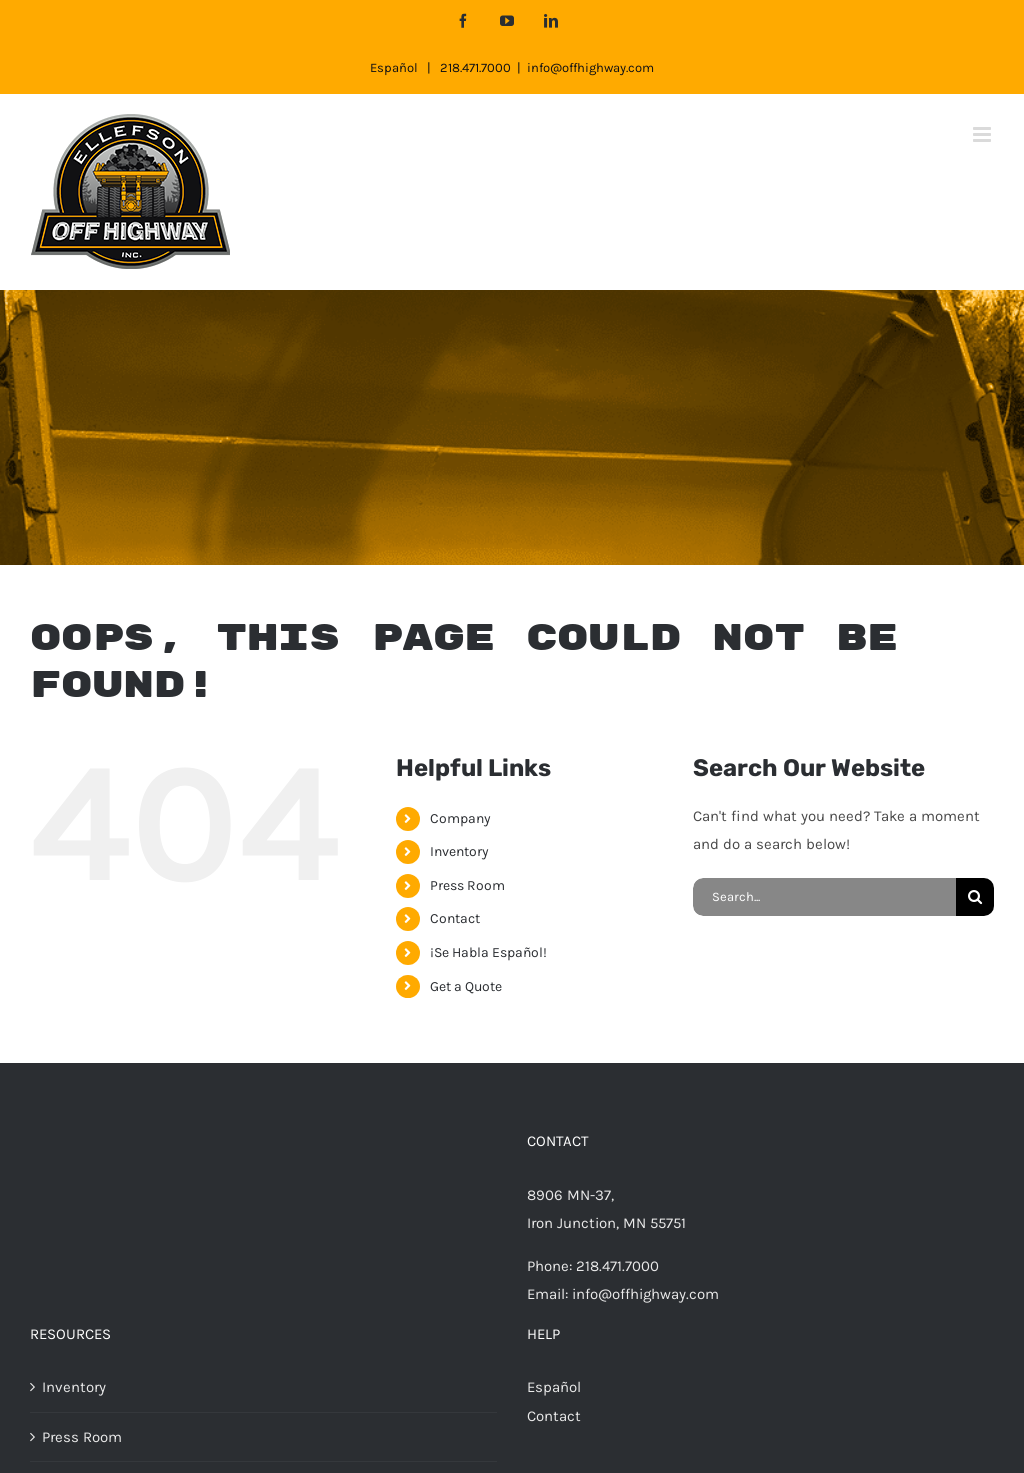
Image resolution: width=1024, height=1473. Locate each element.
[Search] (975, 897)
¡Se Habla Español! (488, 952)
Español (394, 67)
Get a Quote (466, 986)
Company (460, 818)
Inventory (459, 851)
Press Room (467, 885)
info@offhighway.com (590, 67)
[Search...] (824, 897)
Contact (455, 918)
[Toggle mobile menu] (983, 134)
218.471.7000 (475, 67)
